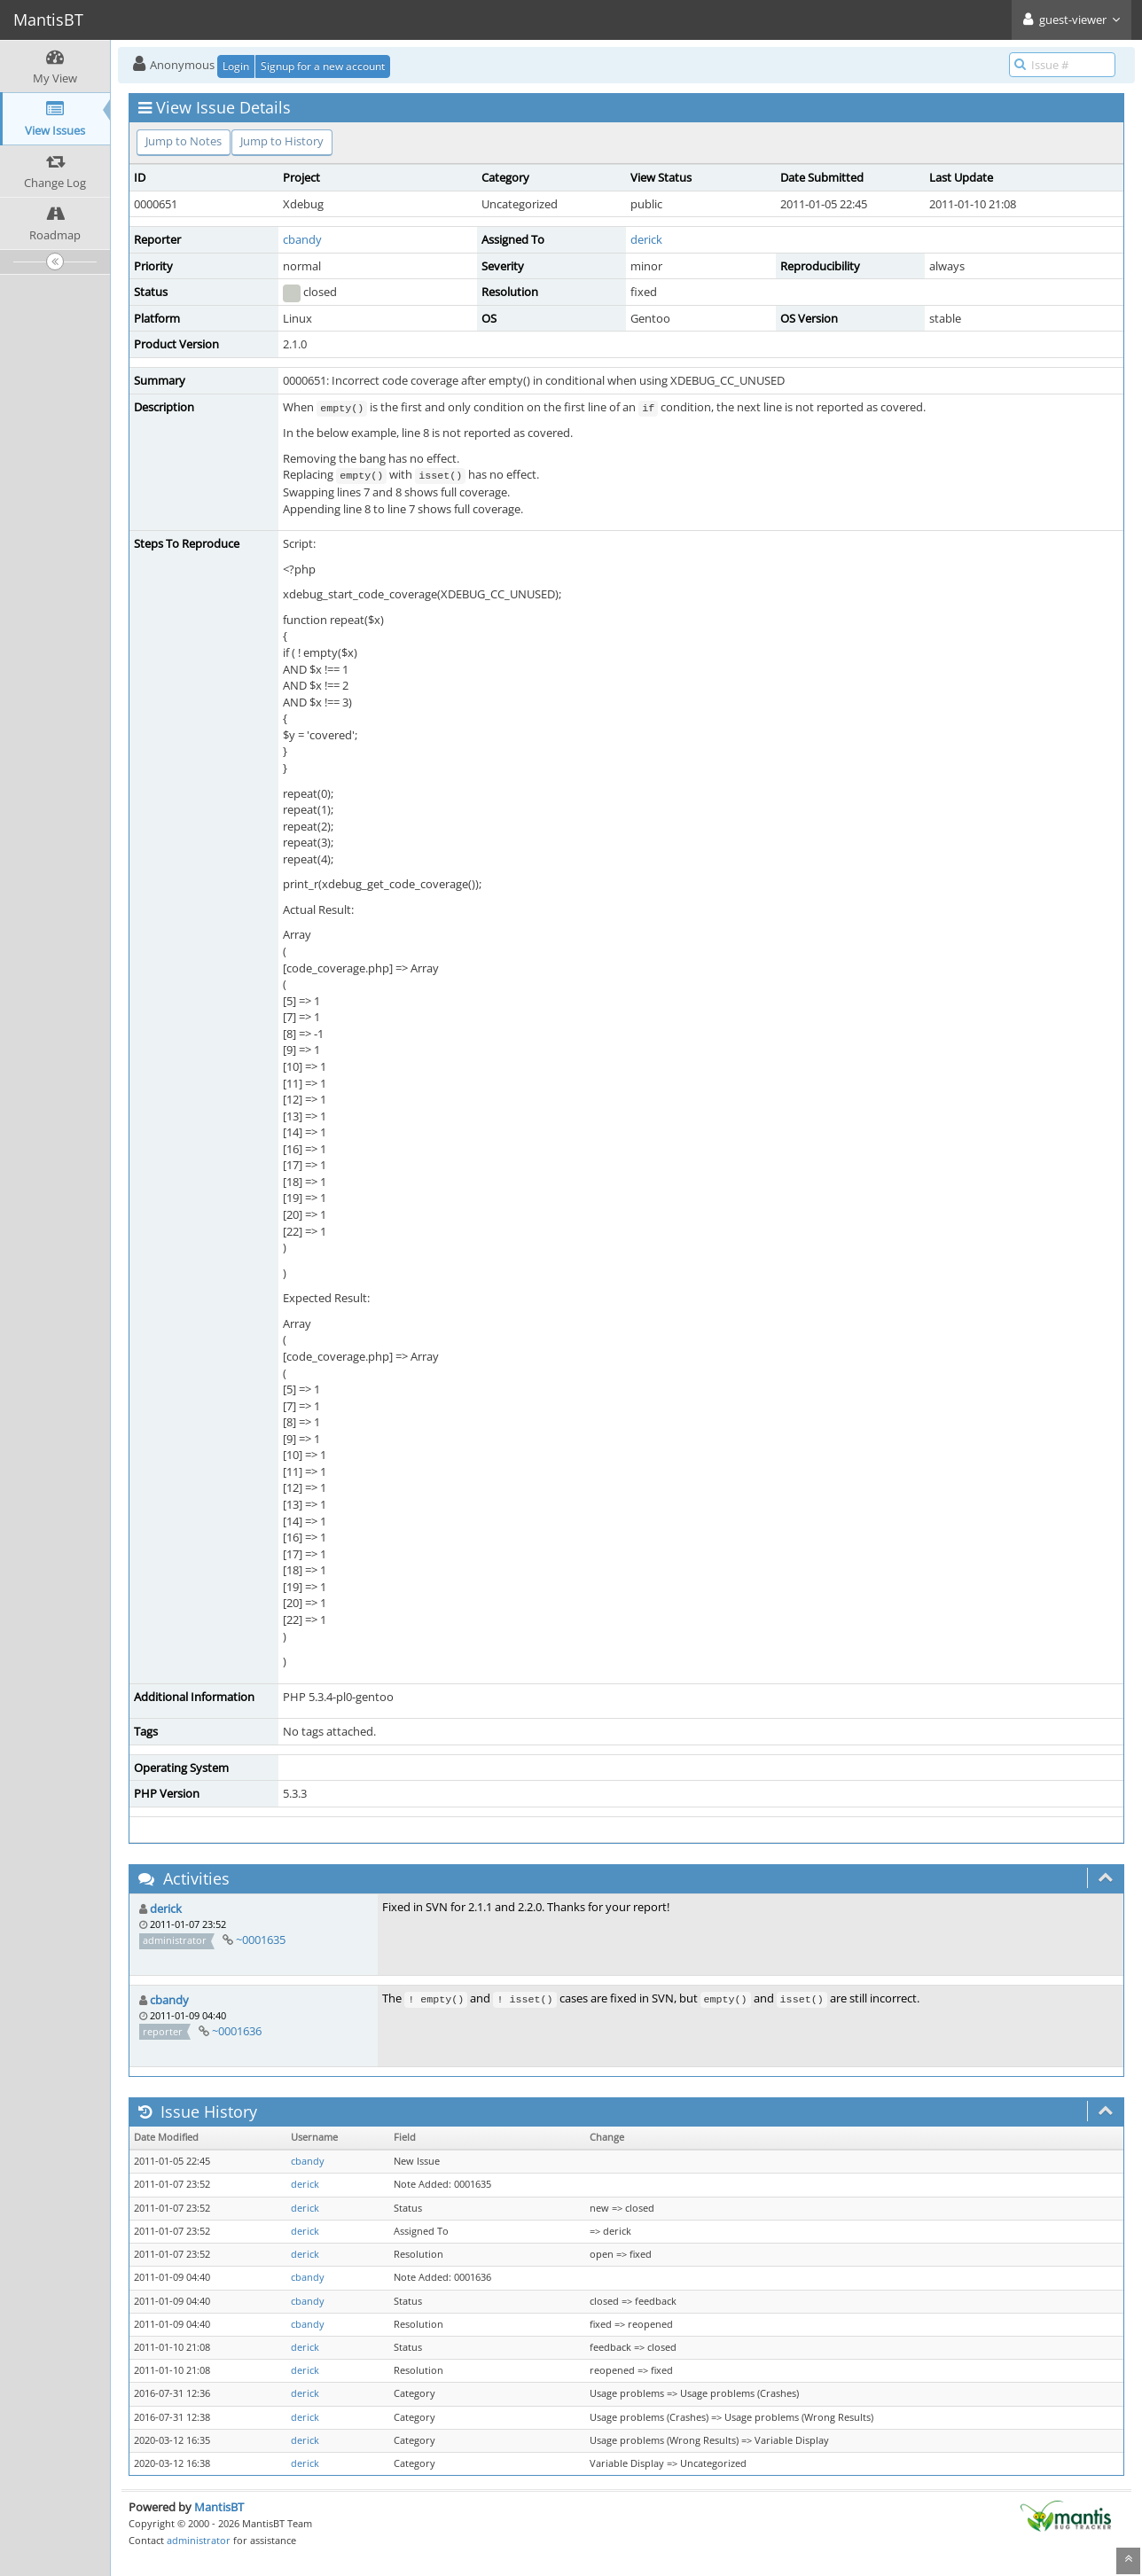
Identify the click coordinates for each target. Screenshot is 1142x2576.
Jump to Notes (183, 141)
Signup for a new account (323, 66)
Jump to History (282, 141)
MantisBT (219, 2507)
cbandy (302, 239)
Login (236, 66)
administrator (199, 2540)
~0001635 (261, 1940)
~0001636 (237, 2031)
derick (646, 239)
